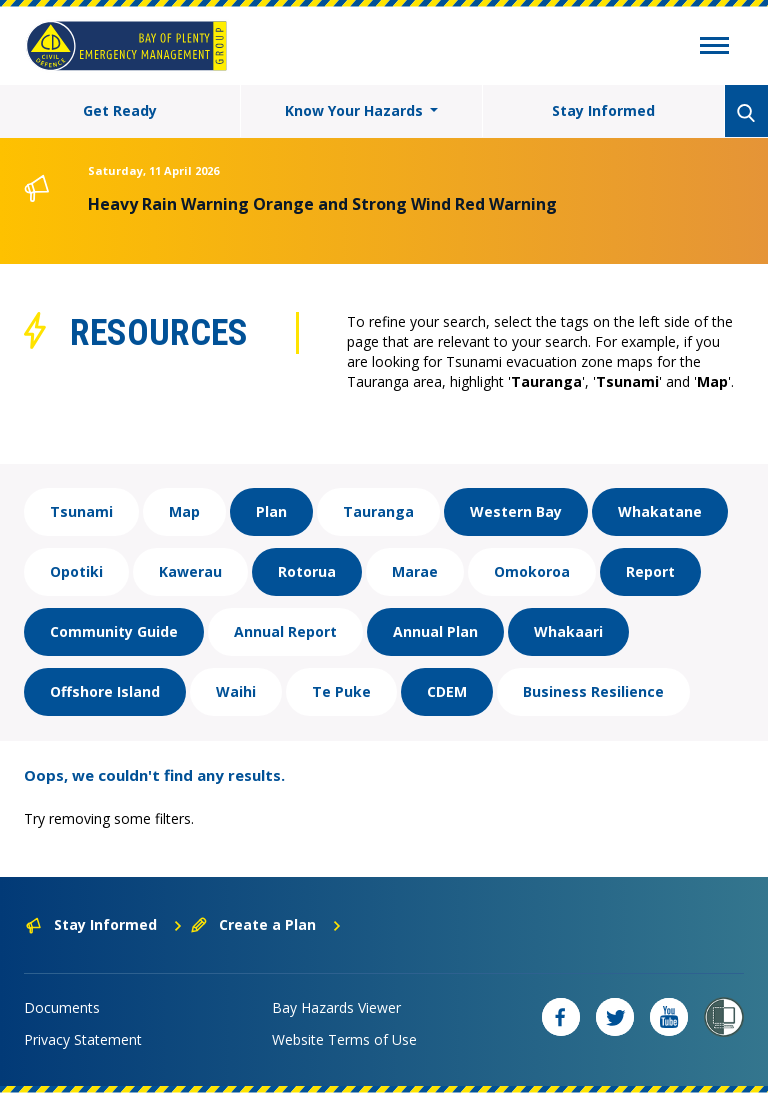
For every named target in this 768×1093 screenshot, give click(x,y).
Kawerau (190, 571)
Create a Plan (266, 924)
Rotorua (307, 571)
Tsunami (81, 511)
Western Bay (516, 511)
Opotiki (76, 571)
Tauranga (378, 511)
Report (650, 571)
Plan (271, 511)
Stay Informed (603, 110)
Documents (62, 1007)
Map (184, 511)
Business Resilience (593, 691)
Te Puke (341, 691)
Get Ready (120, 110)
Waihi (236, 691)
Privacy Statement (83, 1039)
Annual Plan (435, 631)
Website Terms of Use (344, 1039)
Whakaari (568, 631)
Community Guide (114, 631)
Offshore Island (105, 691)
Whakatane (660, 511)
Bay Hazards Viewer (336, 1007)
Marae (415, 571)
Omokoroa (532, 571)
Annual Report (285, 631)
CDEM (447, 691)
